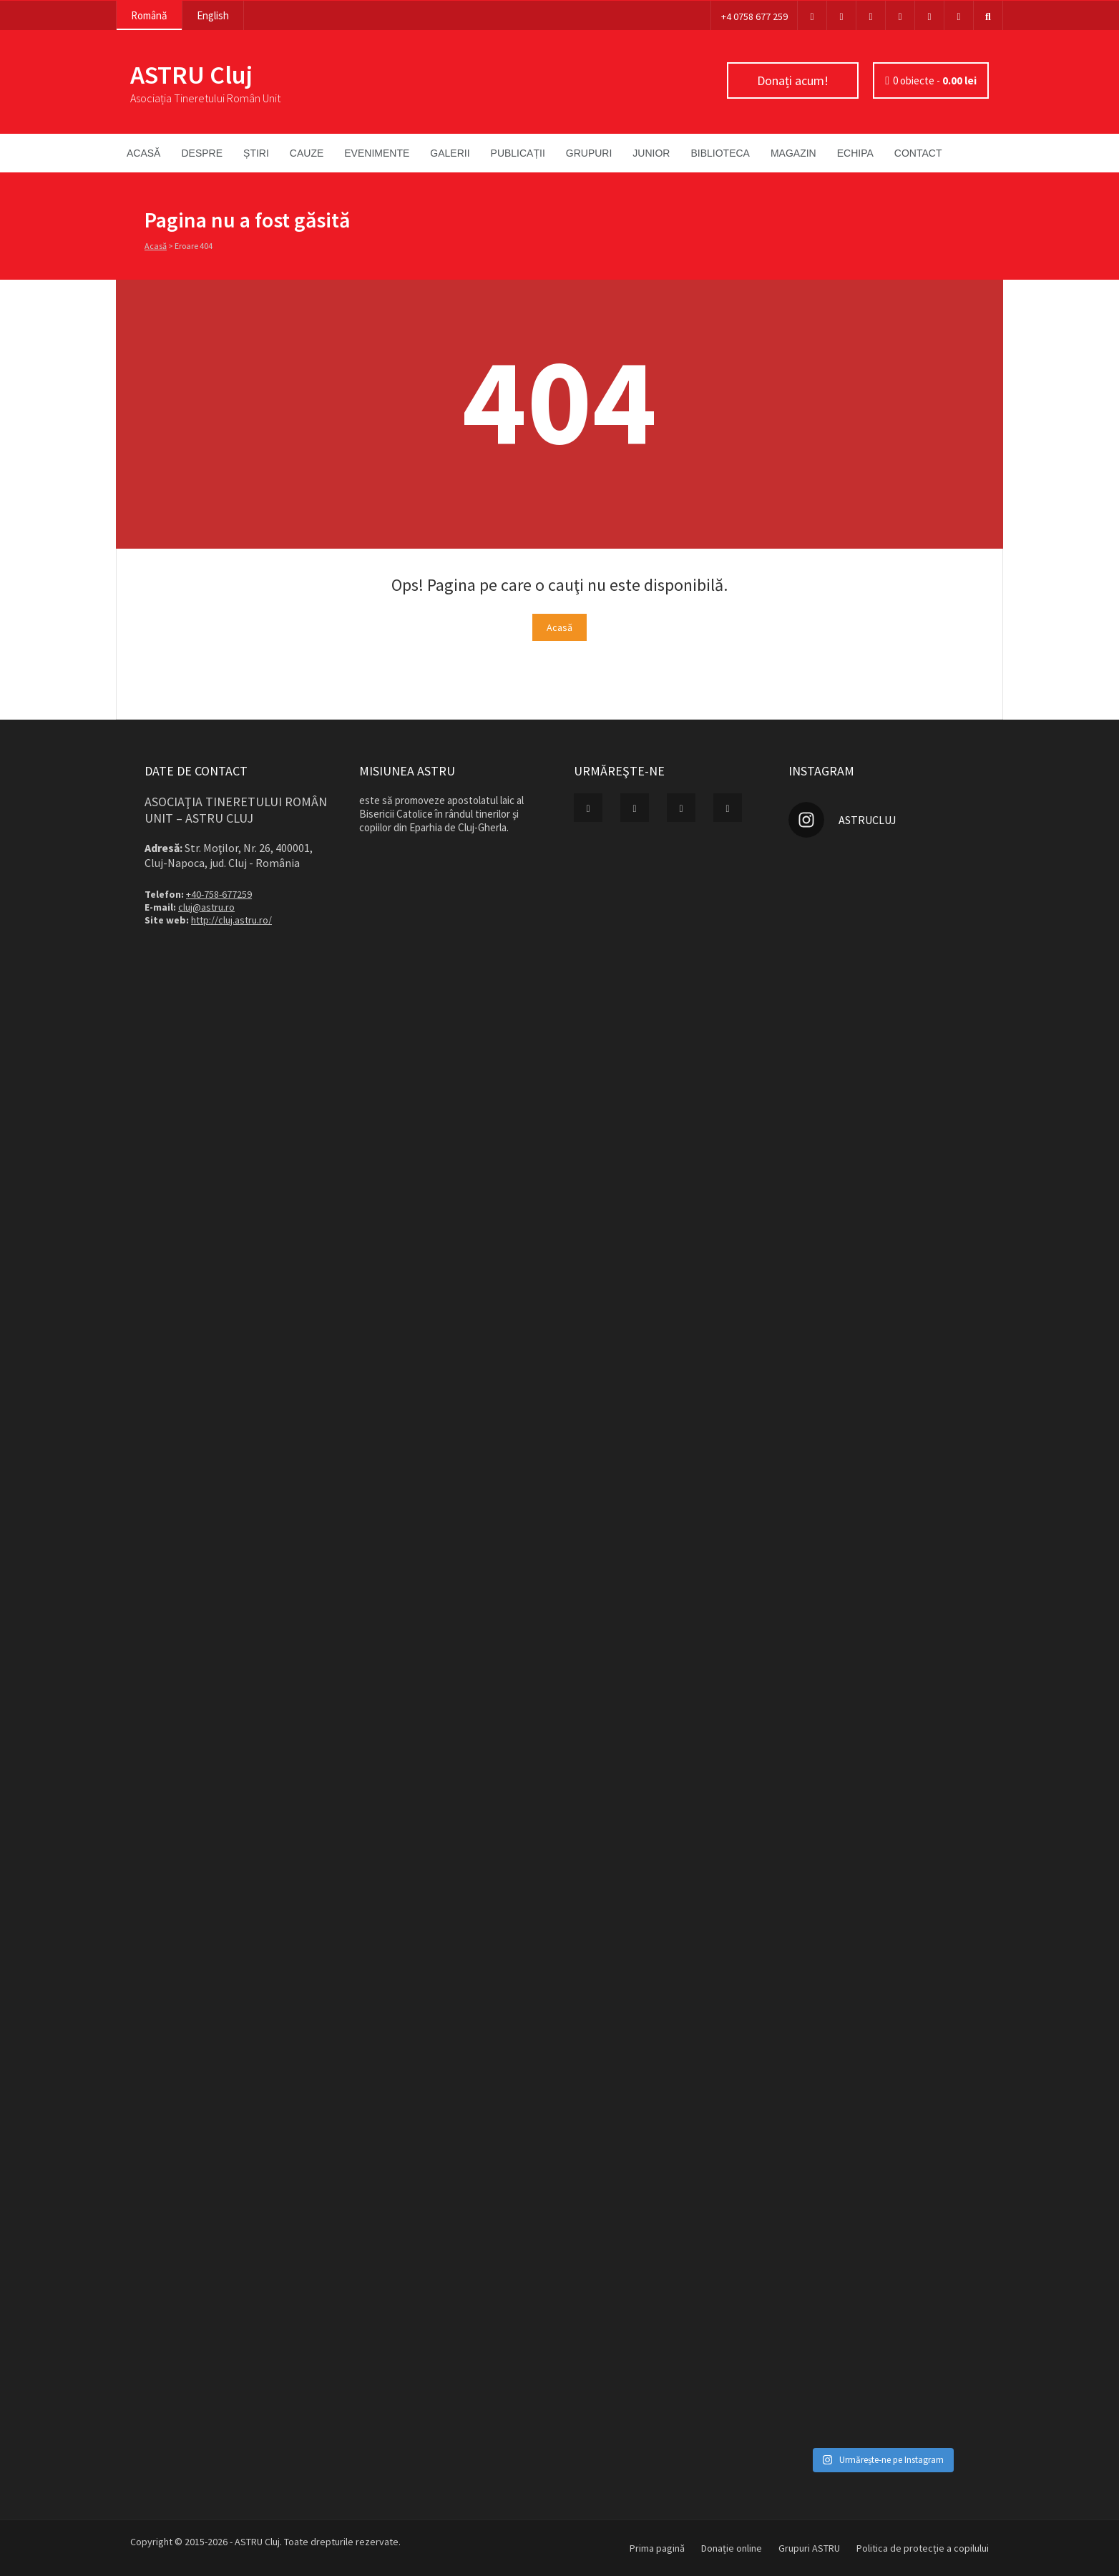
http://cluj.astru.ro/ (231, 920)
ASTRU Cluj (191, 75)
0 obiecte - (935, 80)
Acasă (143, 153)
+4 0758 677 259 (754, 16)
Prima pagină (657, 2548)
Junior (651, 153)
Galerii (449, 153)
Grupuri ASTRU (809, 2548)
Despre (202, 153)
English (213, 15)
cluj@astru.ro (206, 907)
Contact (918, 153)
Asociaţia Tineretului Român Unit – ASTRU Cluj (236, 809)
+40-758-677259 (219, 894)
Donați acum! (793, 80)
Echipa (855, 153)
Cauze (306, 153)
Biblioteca (719, 153)
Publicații (518, 153)
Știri (256, 153)
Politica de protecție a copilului (922, 2548)
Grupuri (589, 153)
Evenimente (376, 153)
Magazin (793, 153)
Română (149, 15)
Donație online (731, 2548)
